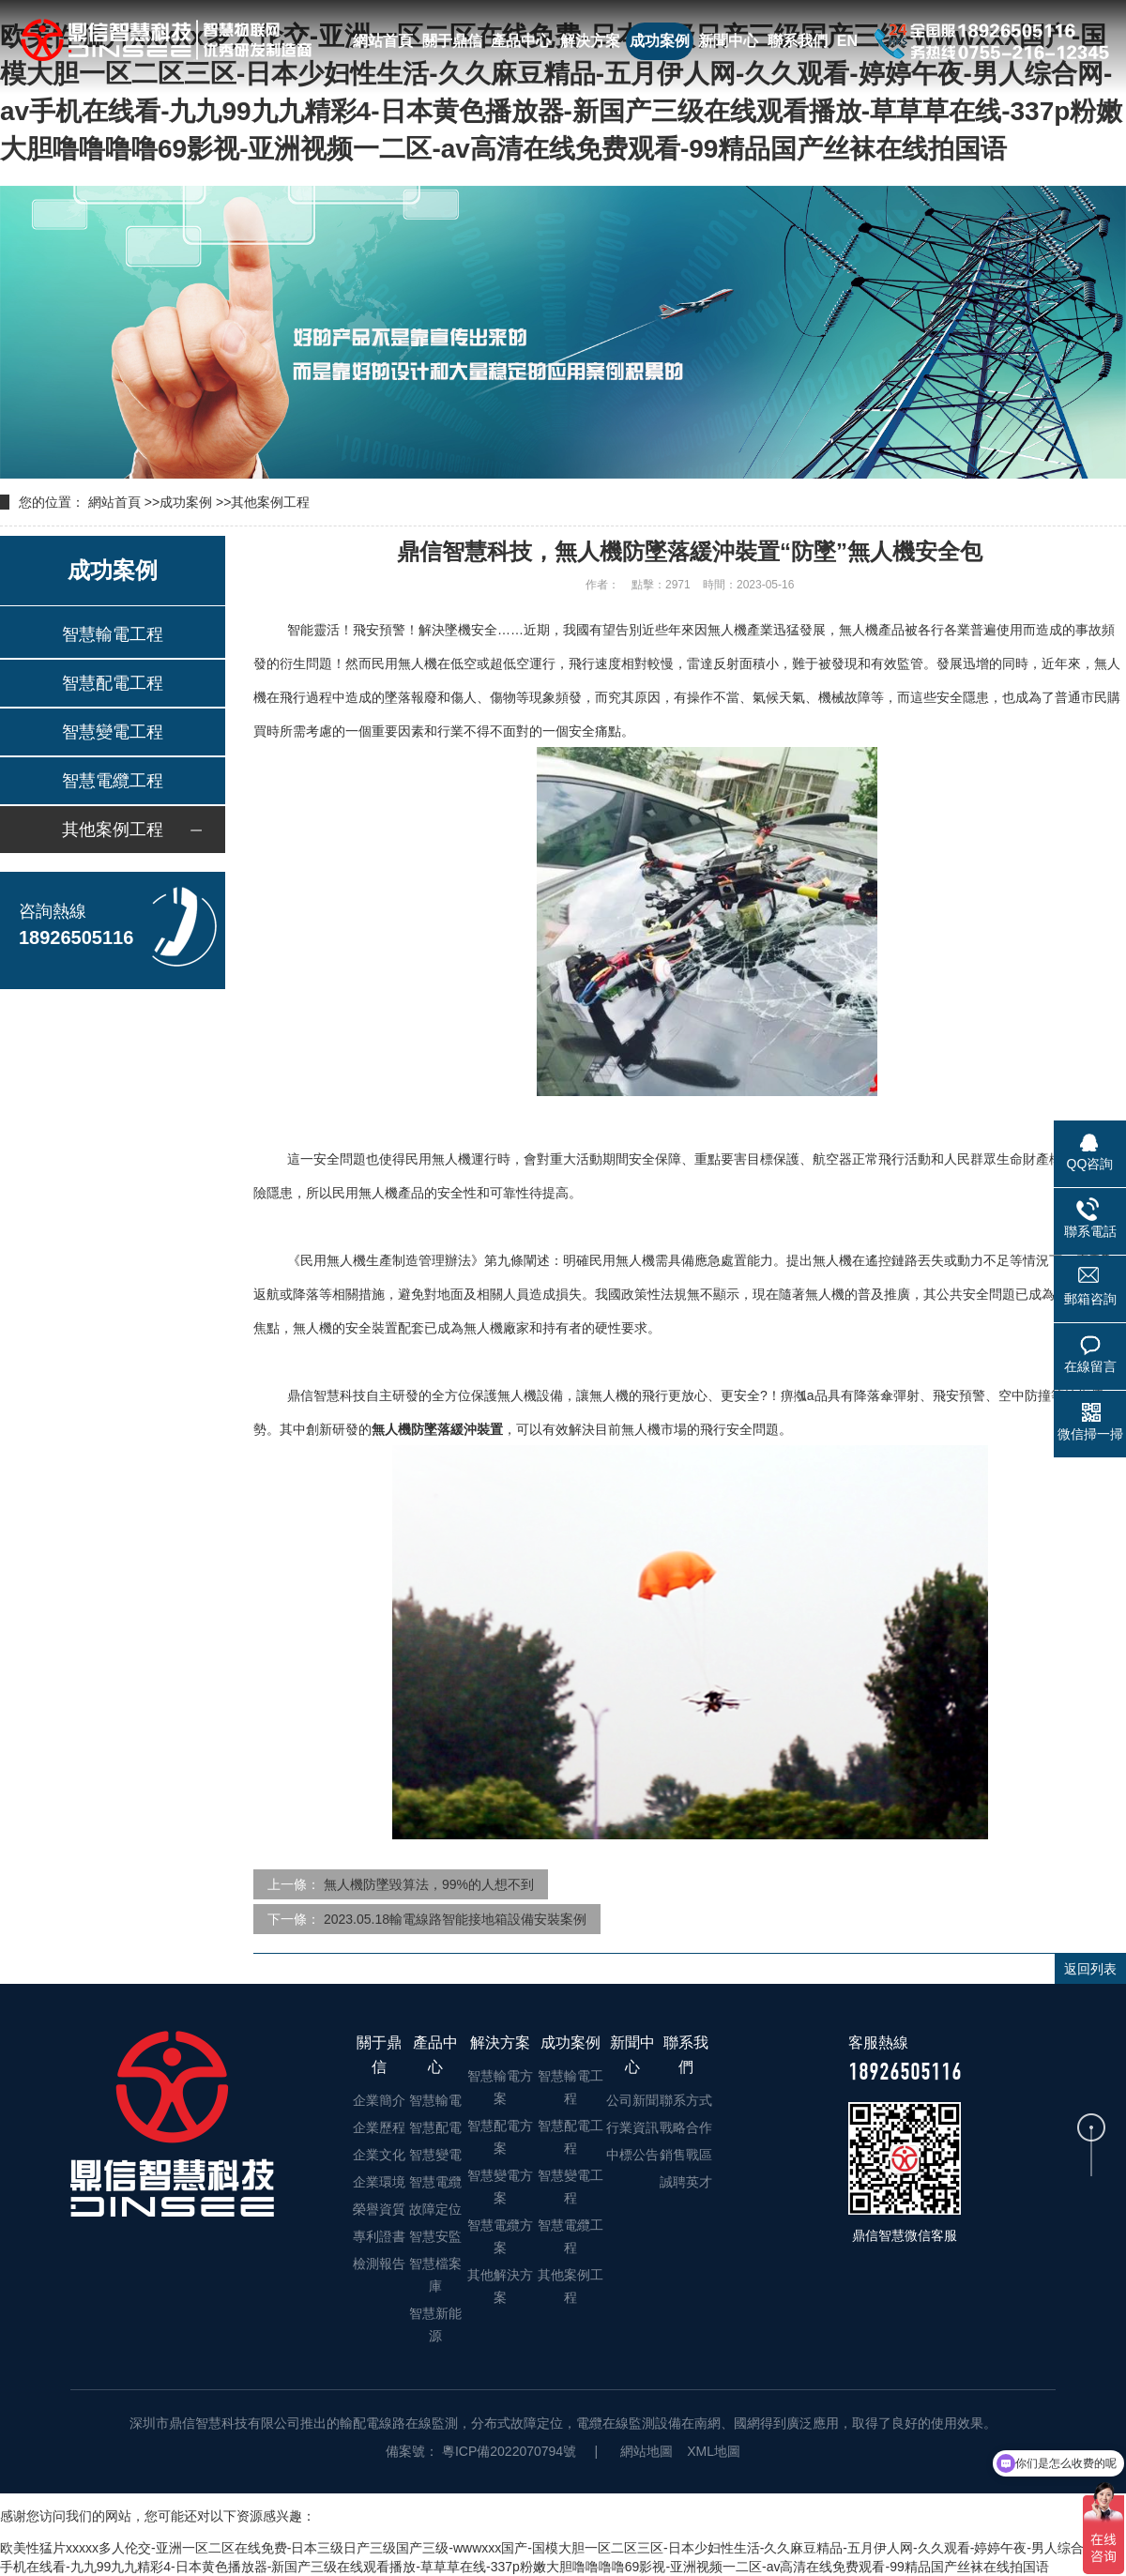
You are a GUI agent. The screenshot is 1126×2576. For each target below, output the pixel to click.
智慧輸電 (435, 2100)
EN (847, 41)
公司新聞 (632, 2100)
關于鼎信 (452, 41)
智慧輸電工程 (112, 634)
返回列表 (1090, 1968)
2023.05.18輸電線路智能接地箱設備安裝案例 (455, 1919)
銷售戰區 (686, 2154)
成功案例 (660, 41)
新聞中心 (728, 41)
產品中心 (521, 41)
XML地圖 (713, 2451)
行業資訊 (632, 2127)
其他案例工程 (270, 502)
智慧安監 (435, 2236)
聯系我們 (798, 41)
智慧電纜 (435, 2181)
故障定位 (435, 2209)
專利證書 (379, 2236)
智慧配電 (435, 2127)
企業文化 (379, 2154)
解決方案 (590, 41)
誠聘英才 (686, 2181)
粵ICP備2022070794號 (507, 2451)
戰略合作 (686, 2127)
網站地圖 (646, 2451)
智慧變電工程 (112, 732)
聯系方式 (686, 2100)
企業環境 (379, 2181)
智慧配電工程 (112, 683)
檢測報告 (379, 2263)
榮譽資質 (379, 2209)
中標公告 (632, 2154)
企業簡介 (379, 2100)
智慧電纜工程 (112, 780)
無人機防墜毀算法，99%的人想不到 (429, 1884)
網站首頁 (383, 41)
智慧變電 (435, 2154)
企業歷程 (379, 2127)
